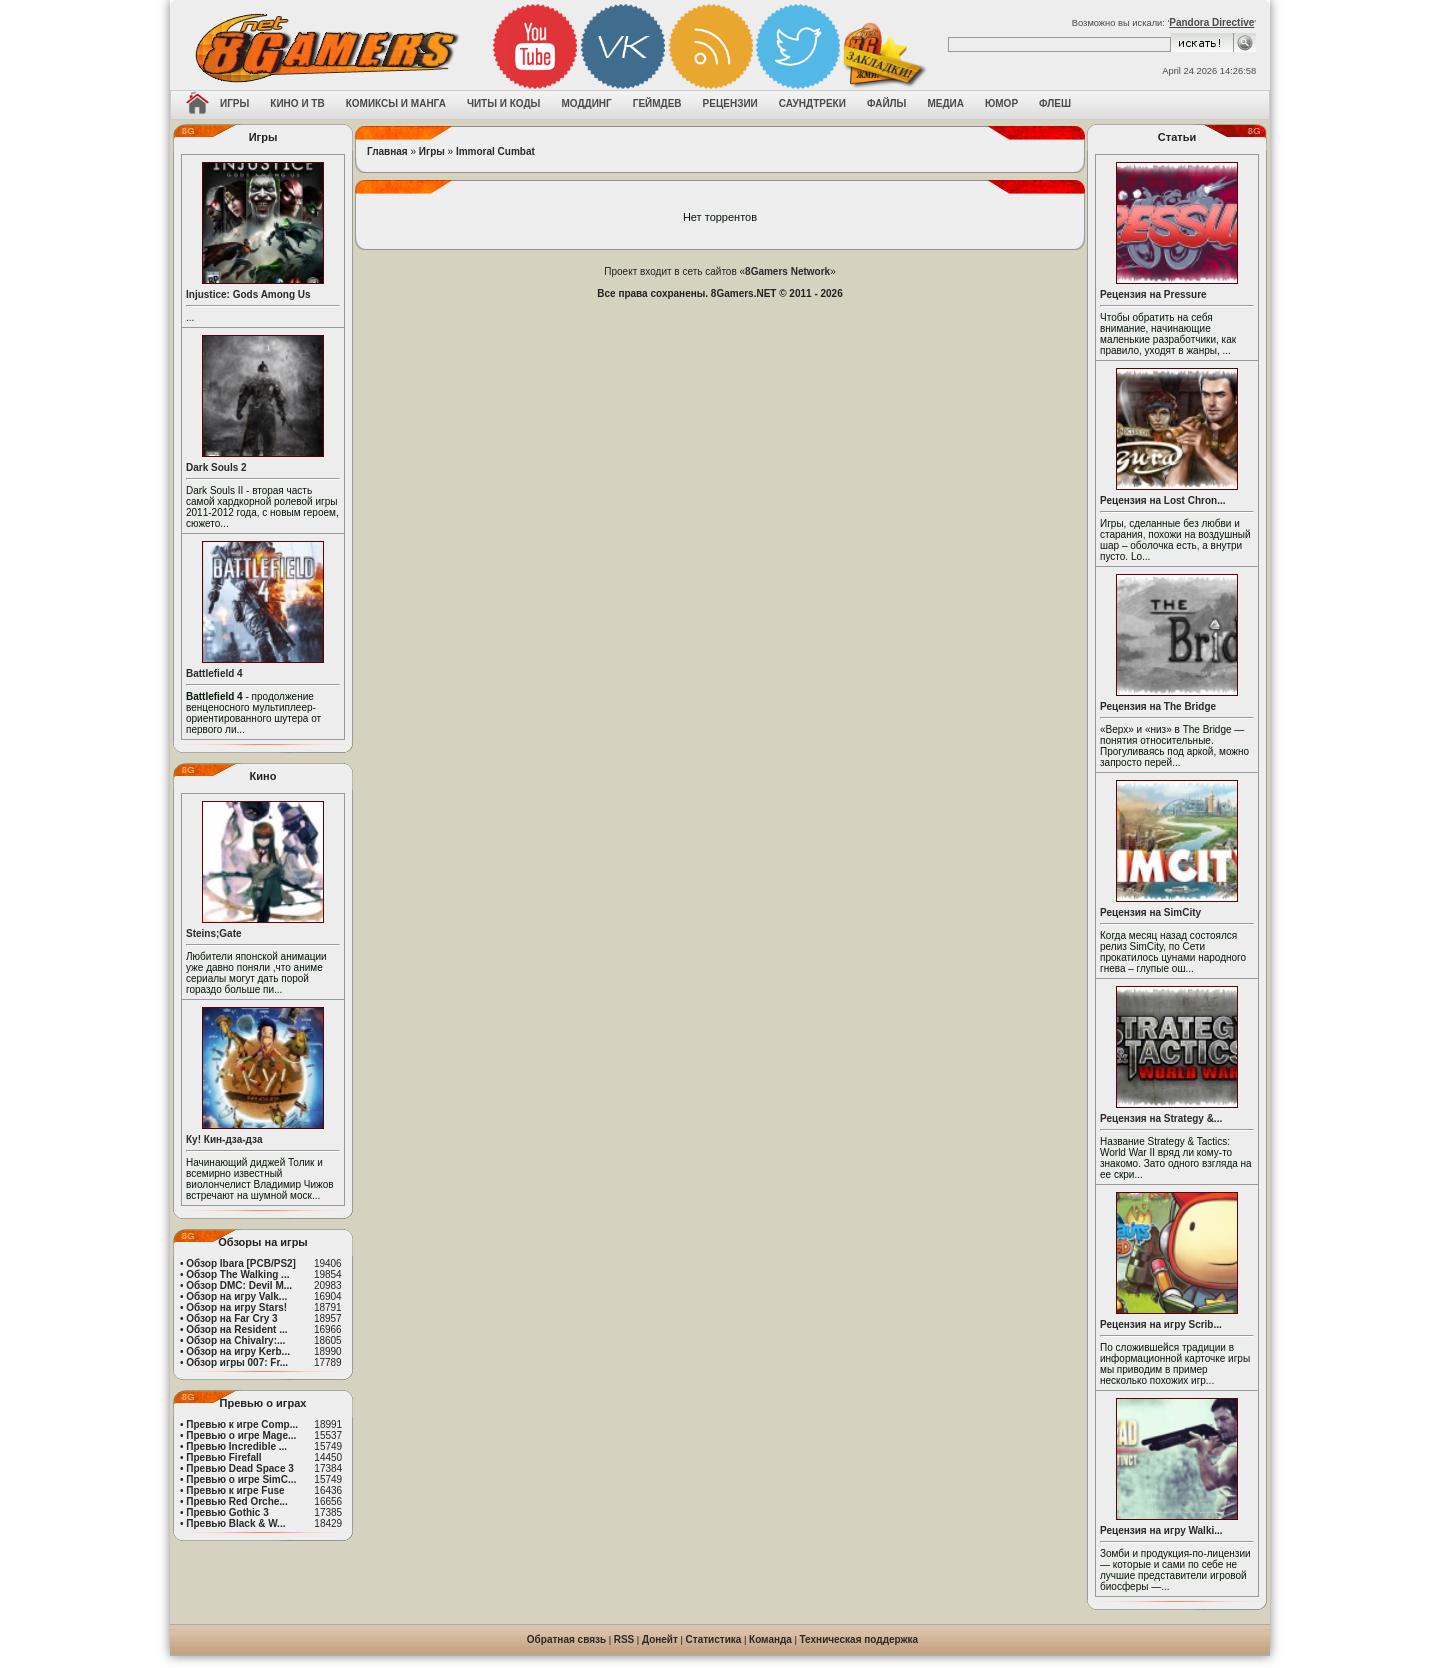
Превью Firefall (223, 1457)
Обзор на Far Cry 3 (231, 1318)
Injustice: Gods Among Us (248, 294)
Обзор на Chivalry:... (235, 1340)
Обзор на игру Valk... (236, 1296)
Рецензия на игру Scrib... (1161, 1324)
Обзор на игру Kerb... (238, 1351)
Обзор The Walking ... (237, 1274)
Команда (770, 1639)
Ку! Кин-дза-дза (224, 1139)
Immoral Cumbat (495, 151)
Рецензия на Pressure (1153, 294)
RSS (624, 1639)
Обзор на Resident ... (236, 1329)
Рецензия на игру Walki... (1161, 1530)
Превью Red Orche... (236, 1501)
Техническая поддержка (859, 1639)
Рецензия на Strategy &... (1161, 1118)
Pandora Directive (1211, 22)
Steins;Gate (214, 933)
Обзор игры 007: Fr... (237, 1362)
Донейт (660, 1639)
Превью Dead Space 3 (240, 1468)
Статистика (714, 1639)
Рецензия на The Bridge (1158, 706)
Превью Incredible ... (236, 1446)
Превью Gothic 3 (227, 1512)
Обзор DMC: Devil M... (239, 1285)
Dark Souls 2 (216, 467)
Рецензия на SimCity (1150, 912)
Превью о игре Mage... (241, 1435)
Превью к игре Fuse (235, 1490)
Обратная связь (566, 1639)
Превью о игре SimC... (241, 1479)
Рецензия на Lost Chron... (1163, 500)
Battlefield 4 (214, 673)
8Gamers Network (787, 271)
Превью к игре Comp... (242, 1424)
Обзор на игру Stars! (236, 1307)
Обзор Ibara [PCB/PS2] (241, 1263)
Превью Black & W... (235, 1523)
